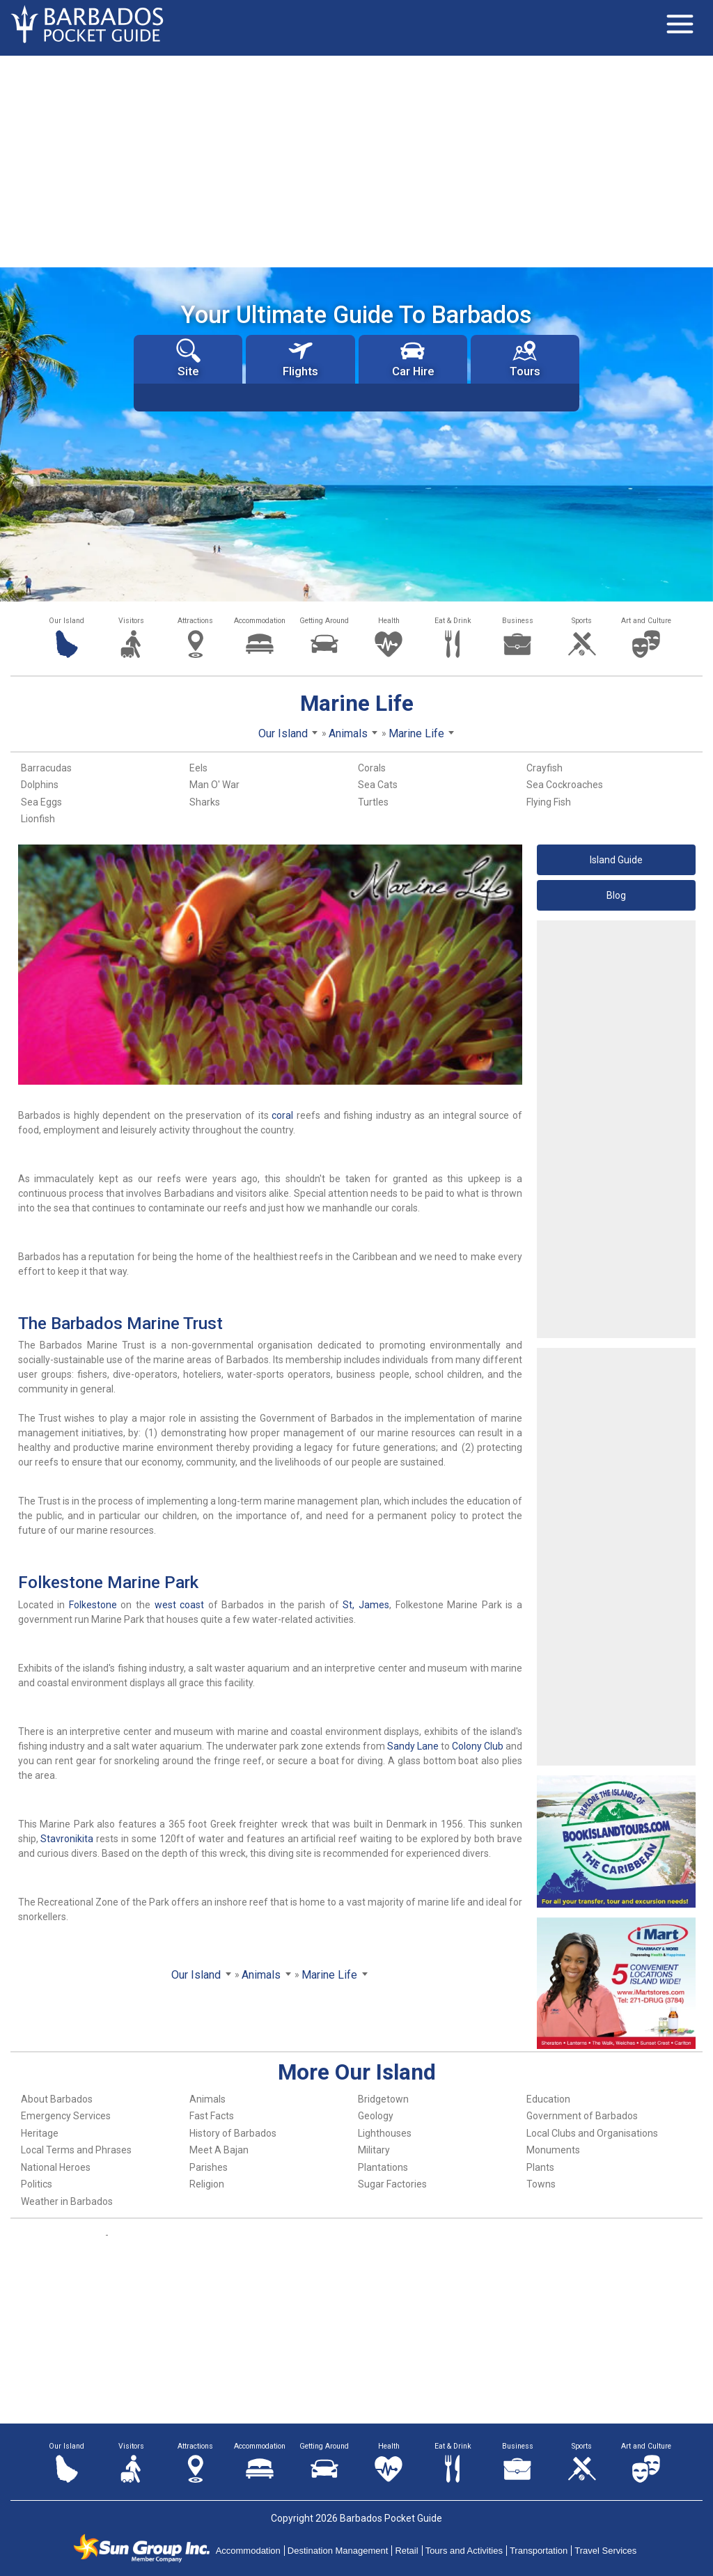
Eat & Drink (452, 620)
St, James (366, 1604)
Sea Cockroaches (564, 784)
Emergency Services (66, 2115)
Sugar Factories (392, 2184)
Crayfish (544, 767)
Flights (300, 358)
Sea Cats (378, 784)
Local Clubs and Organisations (592, 2133)
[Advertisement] (356, 160)
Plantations (383, 2167)
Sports (582, 620)
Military (374, 2149)
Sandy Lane (413, 1746)
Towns (541, 2184)
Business (517, 620)
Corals (372, 767)
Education (548, 2099)
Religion (206, 2184)
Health (389, 620)
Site (188, 358)
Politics (36, 2184)
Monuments (553, 2149)
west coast (180, 1604)
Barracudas (46, 767)
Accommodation (259, 620)
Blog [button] (616, 895)
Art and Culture (646, 620)
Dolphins (39, 784)
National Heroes (56, 2167)
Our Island (66, 620)
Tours (525, 358)
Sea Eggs (41, 802)
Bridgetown (383, 2099)
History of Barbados (232, 2133)
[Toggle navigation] (680, 24)
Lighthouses (385, 2133)
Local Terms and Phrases (76, 2149)
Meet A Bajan (219, 2149)
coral (282, 1115)
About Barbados (57, 2099)
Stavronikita (66, 1838)
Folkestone (93, 1604)
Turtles (373, 802)
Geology (375, 2115)
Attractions (195, 620)
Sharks (204, 802)
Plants (540, 2167)
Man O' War (214, 784)
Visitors (131, 620)
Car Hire (413, 358)
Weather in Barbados (67, 2201)
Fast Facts (211, 2115)
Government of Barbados (582, 2115)
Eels (198, 767)
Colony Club (477, 1746)
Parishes (208, 2167)
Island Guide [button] (616, 859)
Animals (207, 2099)
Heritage (39, 2133)
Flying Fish (548, 802)
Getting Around (324, 620)
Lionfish (38, 818)
